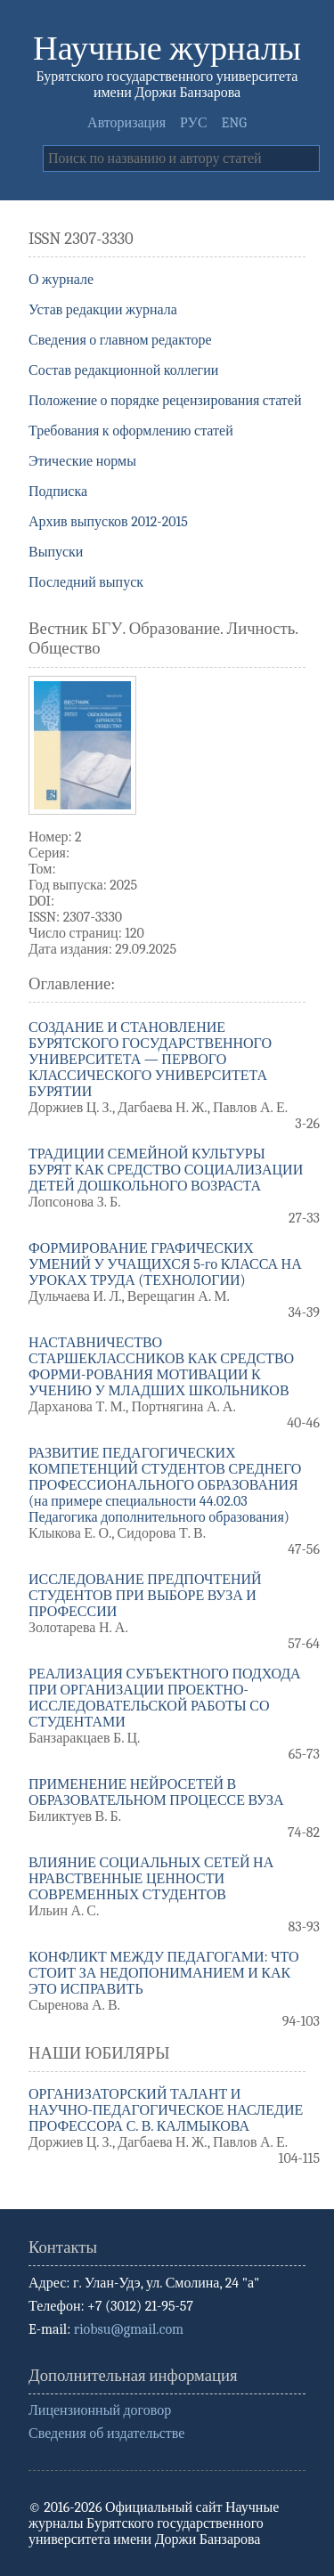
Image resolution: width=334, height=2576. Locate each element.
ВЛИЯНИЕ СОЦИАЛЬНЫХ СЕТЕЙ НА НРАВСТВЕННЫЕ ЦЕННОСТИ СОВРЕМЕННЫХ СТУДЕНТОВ (151, 1879)
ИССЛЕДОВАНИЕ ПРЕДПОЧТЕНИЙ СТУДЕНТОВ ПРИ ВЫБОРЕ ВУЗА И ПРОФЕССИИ (145, 1596)
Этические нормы (82, 461)
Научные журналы (167, 48)
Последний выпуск (86, 582)
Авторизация (126, 123)
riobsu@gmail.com (128, 2329)
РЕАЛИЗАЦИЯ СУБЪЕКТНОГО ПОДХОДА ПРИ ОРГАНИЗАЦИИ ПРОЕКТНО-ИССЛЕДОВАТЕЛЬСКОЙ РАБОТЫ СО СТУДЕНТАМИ (165, 1698)
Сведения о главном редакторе (120, 340)
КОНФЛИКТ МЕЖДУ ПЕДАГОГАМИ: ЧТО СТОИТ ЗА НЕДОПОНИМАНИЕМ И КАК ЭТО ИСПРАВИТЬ (164, 1973)
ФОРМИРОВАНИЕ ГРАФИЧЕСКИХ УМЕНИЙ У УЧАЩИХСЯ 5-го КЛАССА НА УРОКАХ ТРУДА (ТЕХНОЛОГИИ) (165, 1264)
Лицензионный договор (100, 2410)
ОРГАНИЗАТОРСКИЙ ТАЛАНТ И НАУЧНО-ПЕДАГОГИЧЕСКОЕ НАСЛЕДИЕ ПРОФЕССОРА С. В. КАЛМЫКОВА (166, 2110)
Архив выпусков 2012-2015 (108, 522)
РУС (194, 123)
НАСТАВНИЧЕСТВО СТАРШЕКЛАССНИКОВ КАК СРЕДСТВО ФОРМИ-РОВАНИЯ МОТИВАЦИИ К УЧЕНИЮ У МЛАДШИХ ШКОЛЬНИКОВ (161, 1367)
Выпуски (56, 552)
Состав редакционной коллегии (123, 370)
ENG (234, 123)
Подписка (58, 492)
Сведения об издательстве (106, 2434)
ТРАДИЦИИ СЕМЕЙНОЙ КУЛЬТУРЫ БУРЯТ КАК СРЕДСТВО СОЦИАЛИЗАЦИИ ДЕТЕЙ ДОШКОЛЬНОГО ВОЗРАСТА (166, 1170)
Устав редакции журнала (103, 310)
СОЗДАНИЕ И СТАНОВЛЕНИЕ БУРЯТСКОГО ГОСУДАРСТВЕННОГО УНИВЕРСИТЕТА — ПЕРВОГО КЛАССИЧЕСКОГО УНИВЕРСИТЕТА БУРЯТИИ (150, 1060)
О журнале (61, 280)
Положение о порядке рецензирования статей (165, 401)
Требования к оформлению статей (131, 431)
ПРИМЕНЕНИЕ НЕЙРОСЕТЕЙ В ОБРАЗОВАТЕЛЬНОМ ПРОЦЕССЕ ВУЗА (156, 1792)
